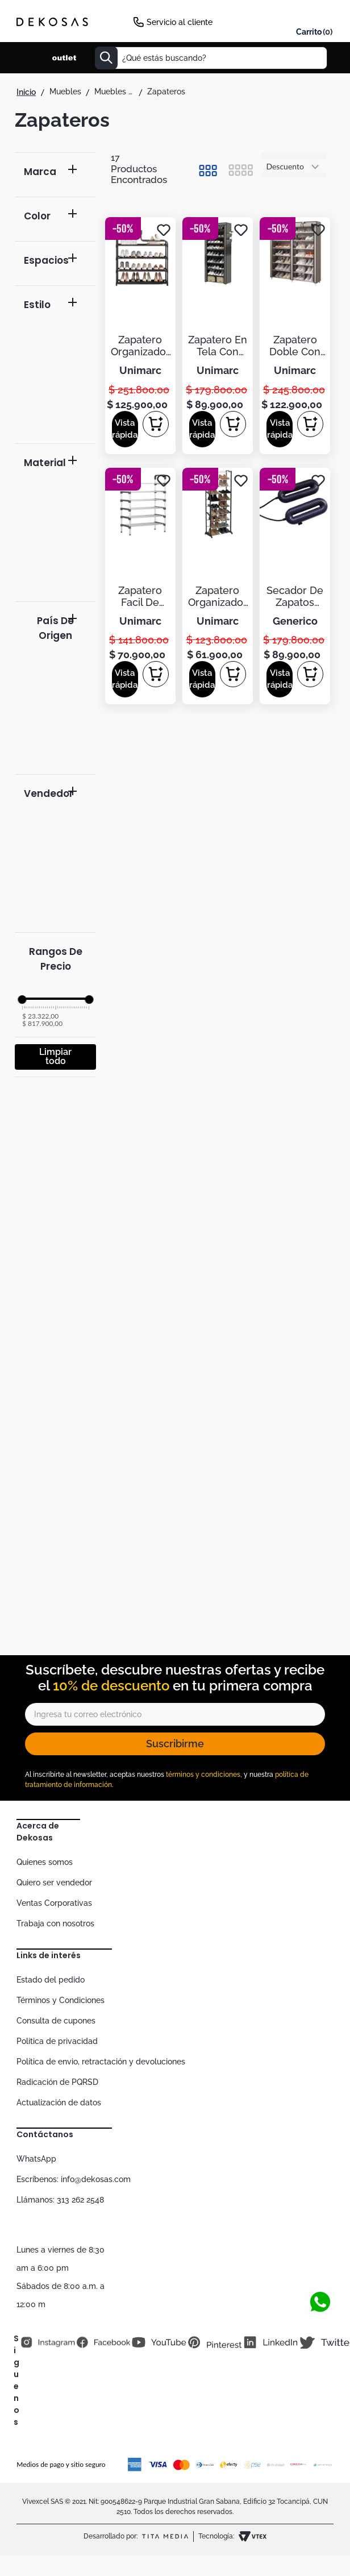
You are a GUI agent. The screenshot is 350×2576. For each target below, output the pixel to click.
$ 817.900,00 (42, 1024)
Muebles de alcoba (114, 91)
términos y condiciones (203, 1775)
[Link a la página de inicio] (26, 92)
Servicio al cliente (180, 22)
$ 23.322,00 (40, 1016)
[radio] (208, 170)
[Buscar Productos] (106, 58)
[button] (55, 175)
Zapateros (166, 91)
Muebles (65, 91)
